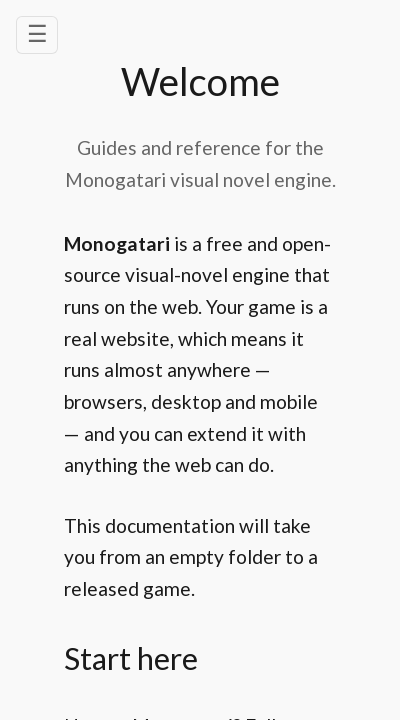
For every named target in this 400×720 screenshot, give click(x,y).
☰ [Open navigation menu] (37, 34)
